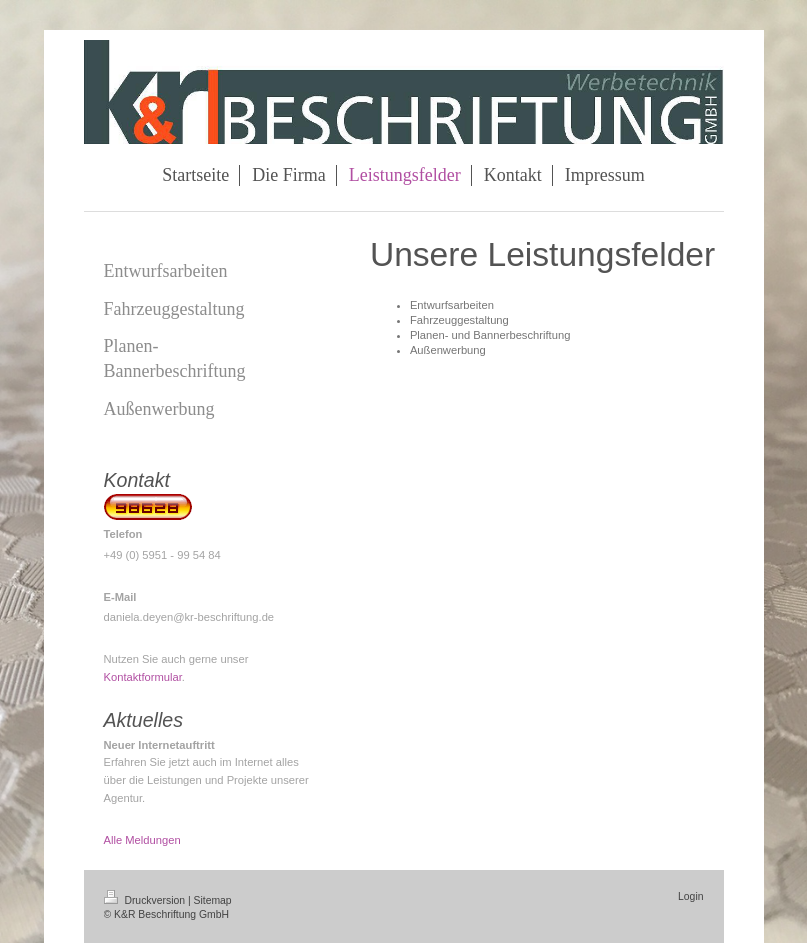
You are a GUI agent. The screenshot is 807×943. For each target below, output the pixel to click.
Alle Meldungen (142, 840)
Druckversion (146, 900)
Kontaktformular (143, 677)
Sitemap (213, 900)
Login (690, 896)
